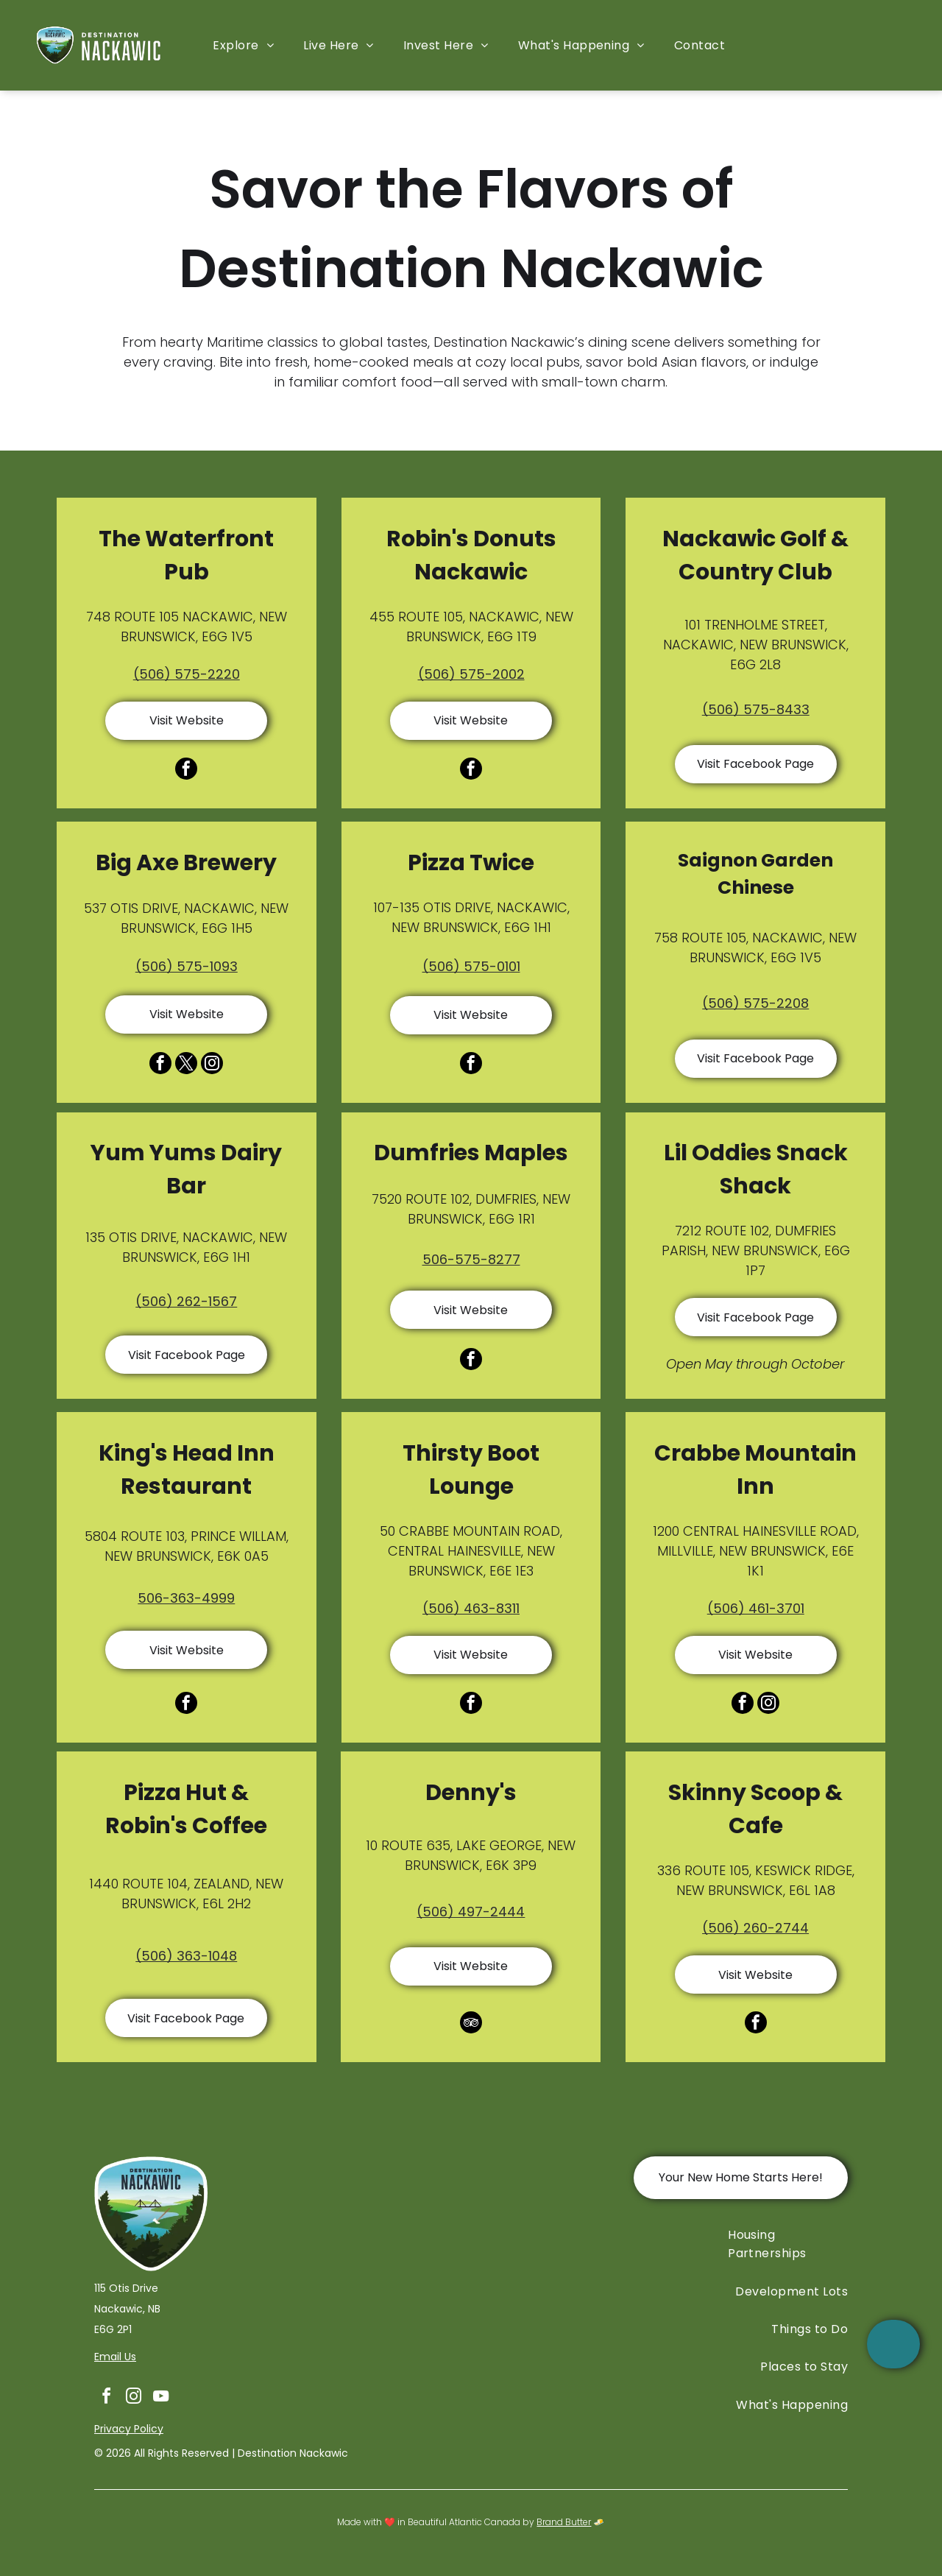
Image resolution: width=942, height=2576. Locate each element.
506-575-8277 (471, 1259)
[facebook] (186, 770)
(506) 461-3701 (755, 1608)
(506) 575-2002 (471, 674)
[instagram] (212, 1065)
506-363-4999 (186, 1598)
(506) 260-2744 (755, 1928)
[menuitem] (243, 45)
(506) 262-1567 (186, 1301)
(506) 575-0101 (471, 966)
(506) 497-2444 (471, 1911)
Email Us (115, 2356)
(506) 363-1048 (186, 1956)
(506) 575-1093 (186, 966)
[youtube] (160, 2398)
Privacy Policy (128, 2428)
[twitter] (186, 1065)
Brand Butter (563, 2522)
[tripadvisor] (471, 2024)
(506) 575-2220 (186, 674)
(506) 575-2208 (755, 1003)
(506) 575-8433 (756, 709)
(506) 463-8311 (471, 1608)
